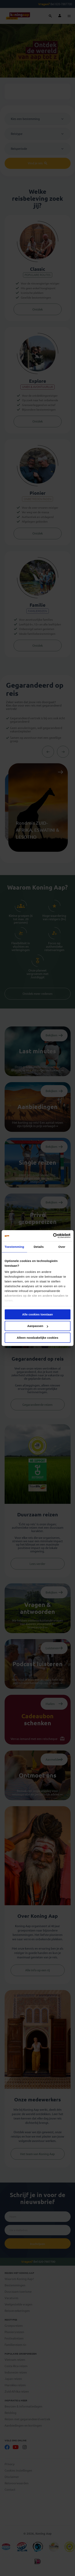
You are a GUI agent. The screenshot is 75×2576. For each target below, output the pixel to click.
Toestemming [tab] (14, 1246)
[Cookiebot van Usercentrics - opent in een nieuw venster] (53, 1235)
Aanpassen (37, 1326)
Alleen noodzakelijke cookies (37, 1337)
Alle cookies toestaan (37, 1314)
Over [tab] (61, 1246)
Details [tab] (39, 1246)
